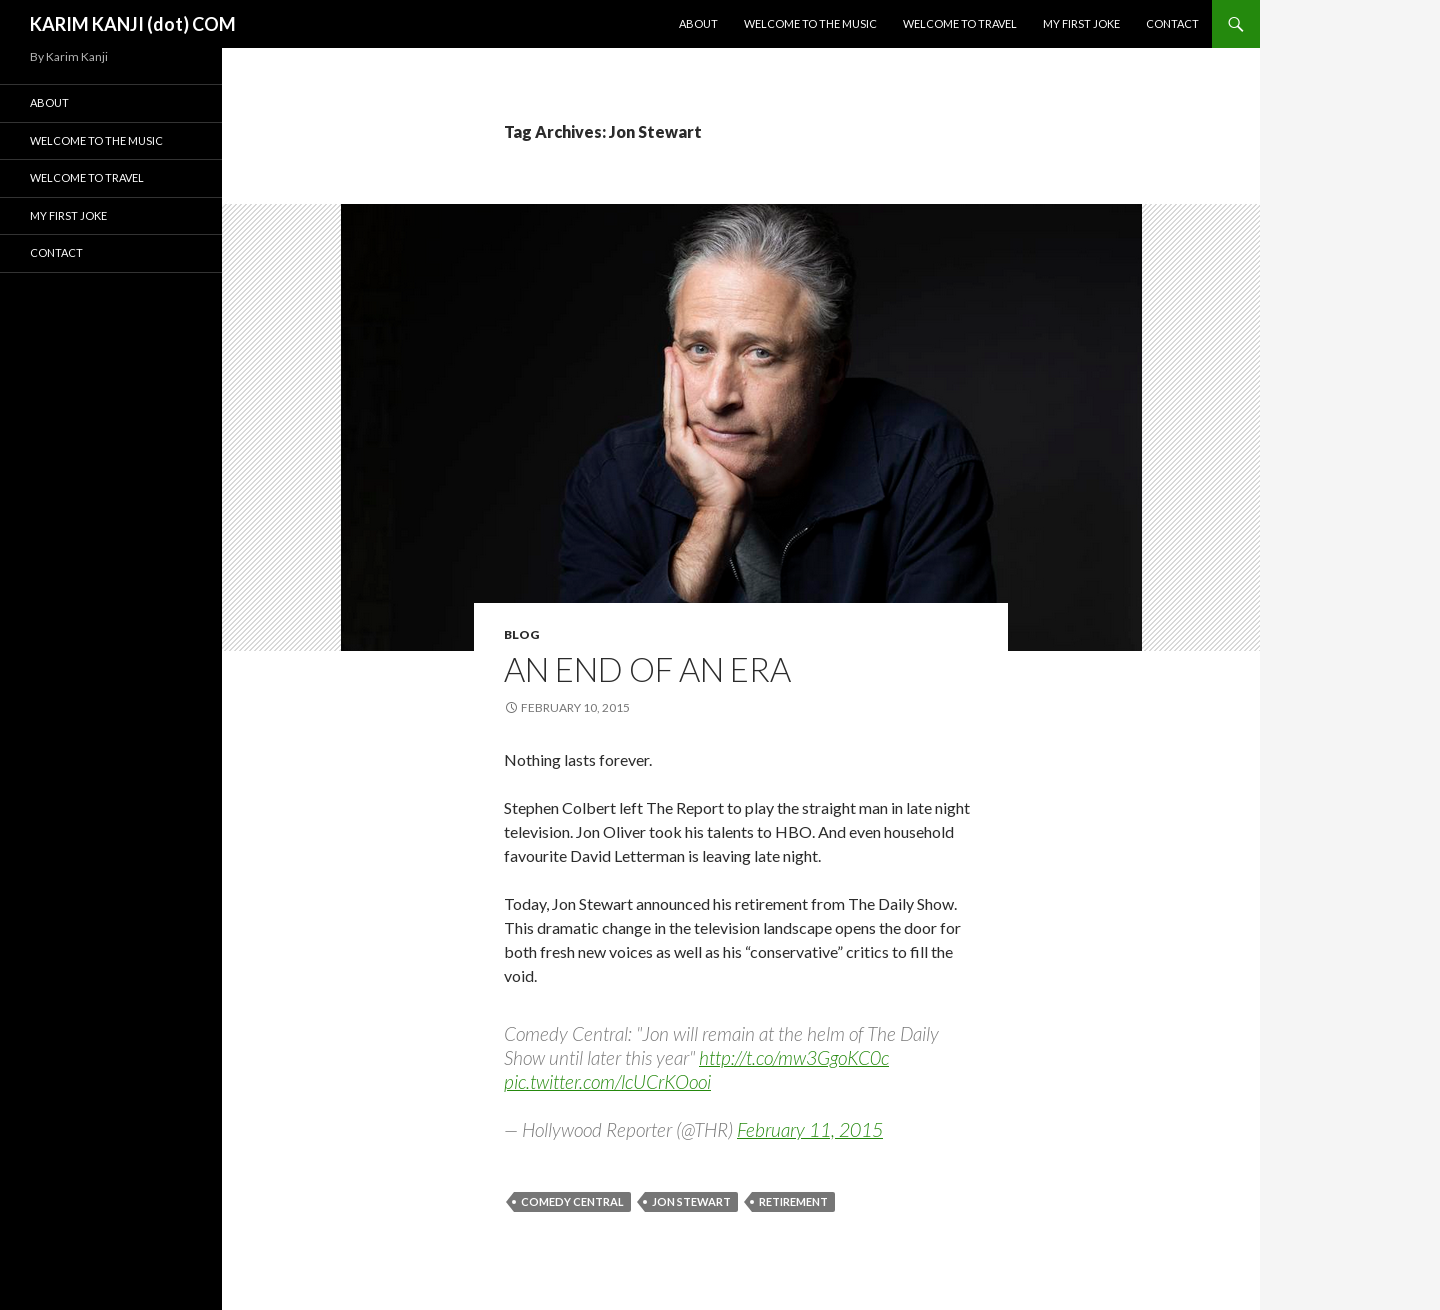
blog (521, 634)
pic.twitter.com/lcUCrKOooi (607, 1081)
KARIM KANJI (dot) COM (133, 24)
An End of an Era (647, 669)
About (698, 23)
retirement (793, 1201)
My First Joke (1081, 23)
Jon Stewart (691, 1201)
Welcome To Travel (960, 23)
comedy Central (572, 1201)
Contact (1172, 23)
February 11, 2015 (810, 1129)
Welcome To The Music (810, 23)
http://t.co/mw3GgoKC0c (794, 1057)
